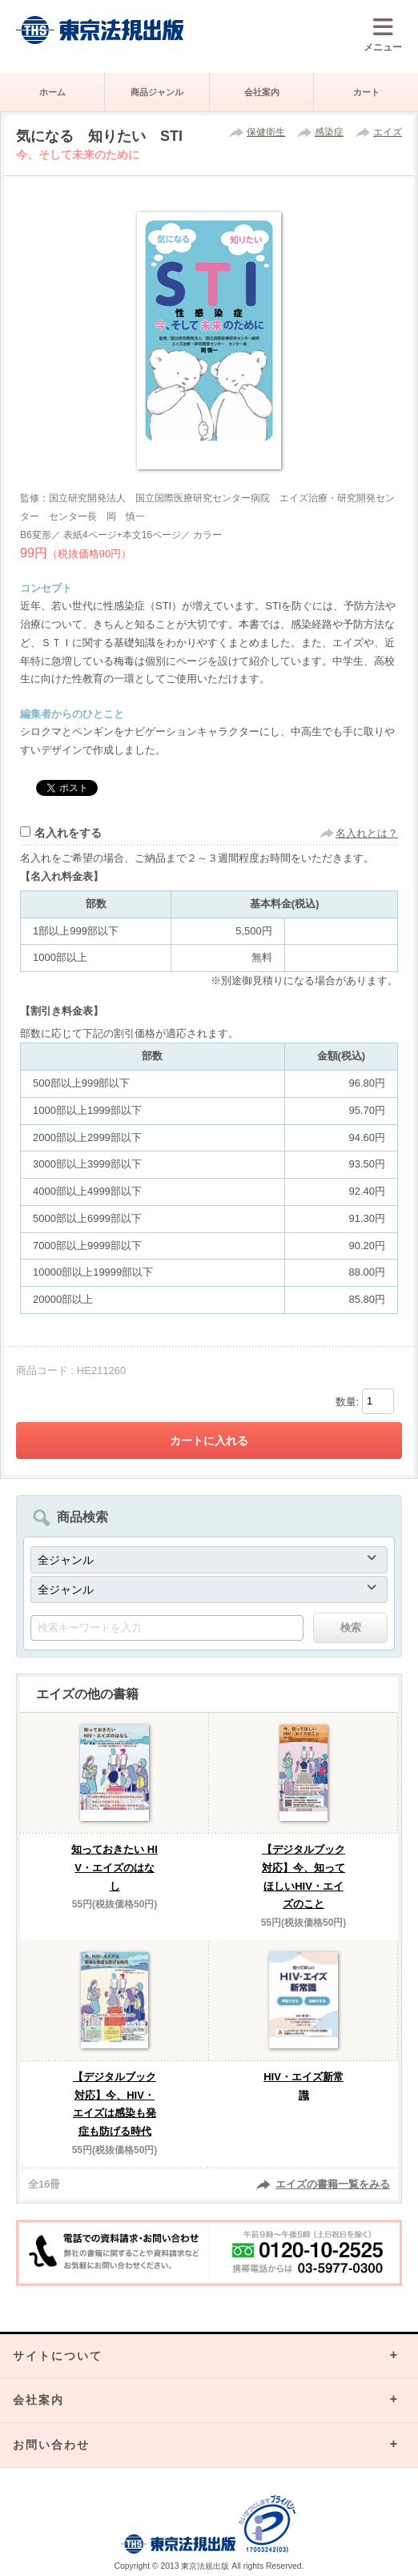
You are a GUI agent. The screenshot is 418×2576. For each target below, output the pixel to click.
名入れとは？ (367, 833)
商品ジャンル (157, 92)
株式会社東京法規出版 (100, 30)
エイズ (387, 132)
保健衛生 (266, 132)
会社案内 (261, 92)
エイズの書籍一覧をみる (332, 2184)
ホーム (52, 92)
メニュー (383, 34)
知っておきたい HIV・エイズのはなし (114, 1867)
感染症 (329, 132)
